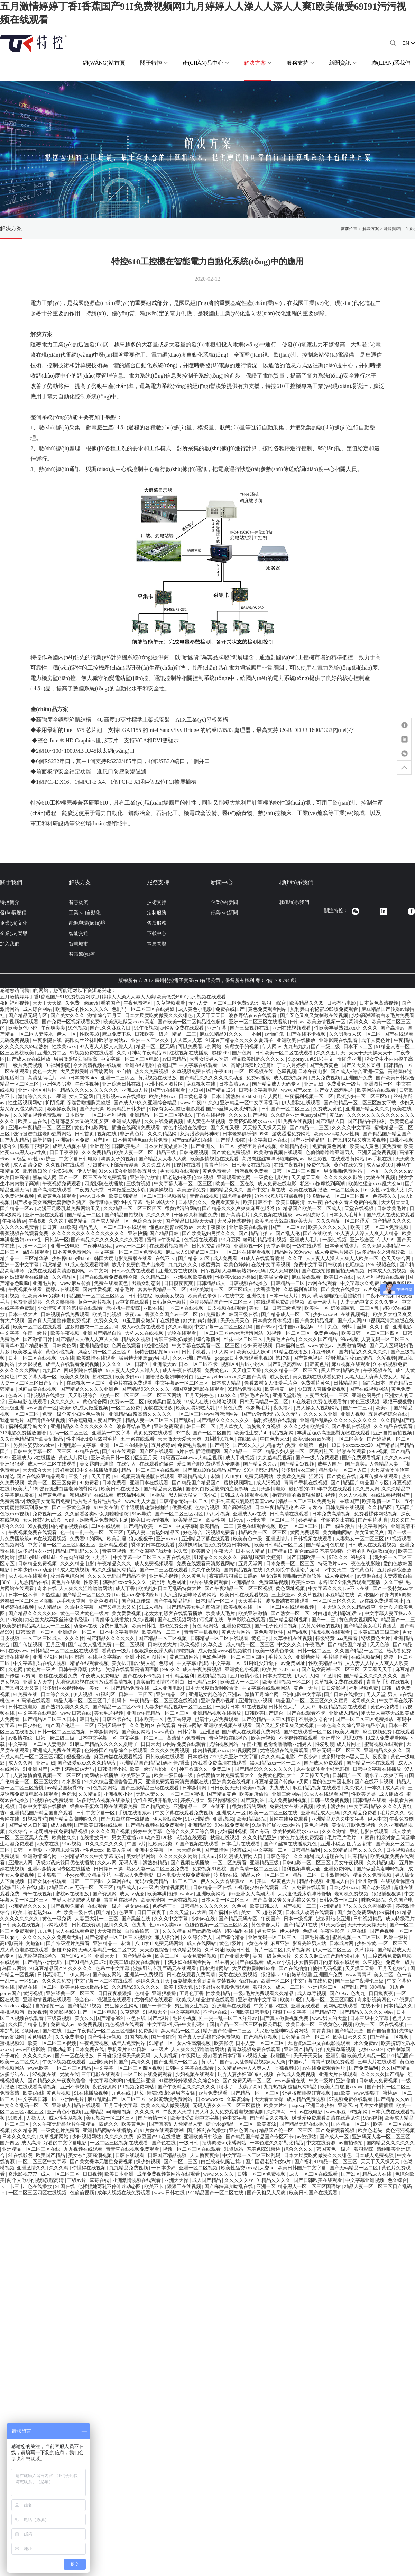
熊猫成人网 (45, 1177)
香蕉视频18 (287, 2068)
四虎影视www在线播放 (121, 1096)
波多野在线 (226, 1875)
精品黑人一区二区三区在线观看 (113, 1227)
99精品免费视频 (245, 1389)
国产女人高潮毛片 (335, 1090)
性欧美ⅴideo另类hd (236, 1277)
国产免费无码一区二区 (248, 2080)
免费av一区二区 (127, 1401)
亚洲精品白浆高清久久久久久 (141, 1414)
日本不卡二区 (358, 1046)
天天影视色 (31, 1364)
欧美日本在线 (339, 1277)
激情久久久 (117, 1925)
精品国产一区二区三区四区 (96, 1295)
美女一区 (99, 1688)
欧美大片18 (25, 1488)
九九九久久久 (183, 1264)
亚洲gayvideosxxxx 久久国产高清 (232, 1376)
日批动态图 (60, 2049)
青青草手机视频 (201, 1632)
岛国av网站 (14, 1968)
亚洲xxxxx (167, 1538)
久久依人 (354, 1787)
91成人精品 (152, 1607)
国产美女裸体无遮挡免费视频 (102, 2161)
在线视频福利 (356, 1314)
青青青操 (322, 2030)
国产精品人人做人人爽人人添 (87, 1339)
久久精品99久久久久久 (137, 1987)
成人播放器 (392, 1794)
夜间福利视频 (15, 1003)
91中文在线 (106, 1507)
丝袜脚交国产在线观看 (240, 1962)
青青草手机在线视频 (306, 1482)
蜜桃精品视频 (212, 1675)
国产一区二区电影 (98, 2012)
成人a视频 (61, 1825)
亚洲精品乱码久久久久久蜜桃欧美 (356, 1906)
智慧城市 (78, 943)
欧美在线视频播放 (309, 1189)
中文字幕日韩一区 (38, 2099)
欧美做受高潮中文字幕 (195, 2118)
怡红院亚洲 (349, 1059)
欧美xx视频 (255, 1787)
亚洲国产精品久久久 (367, 1109)
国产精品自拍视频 (124, 1214)
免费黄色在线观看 (57, 1196)
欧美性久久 (64, 1837)
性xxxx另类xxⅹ (166, 1925)
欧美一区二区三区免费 (52, 1482)
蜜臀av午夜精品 (164, 1239)
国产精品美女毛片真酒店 (194, 1607)
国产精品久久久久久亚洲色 (90, 1389)
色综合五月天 (148, 1221)
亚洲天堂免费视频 (377, 1152)
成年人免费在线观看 (304, 1887)
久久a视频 (143, 1619)
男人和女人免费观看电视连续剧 (229, 2111)
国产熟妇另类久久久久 (66, 1706)
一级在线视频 (183, 1900)
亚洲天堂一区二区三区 (271, 1520)
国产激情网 (217, 1850)
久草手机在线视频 (293, 1638)
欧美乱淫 (116, 1538)
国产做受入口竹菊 (28, 1825)
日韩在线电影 (23, 1706)
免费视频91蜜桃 (210, 1868)
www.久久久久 (219, 2174)
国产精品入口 (330, 1121)
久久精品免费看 (360, 1812)
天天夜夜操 (110, 1931)
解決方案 (11, 228)
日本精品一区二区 (216, 1601)
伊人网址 (273, 1096)
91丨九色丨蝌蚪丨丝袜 (343, 1327)
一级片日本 (227, 1706)
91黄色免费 (231, 1408)
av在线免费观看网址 (382, 1601)
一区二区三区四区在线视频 (38, 2192)
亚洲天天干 (107, 1956)
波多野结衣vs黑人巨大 (345, 1756)
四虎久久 (109, 2124)
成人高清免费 (28, 1165)
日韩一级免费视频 (330, 1800)
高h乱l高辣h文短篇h (252, 1065)
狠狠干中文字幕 (290, 2012)
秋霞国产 (280, 2055)
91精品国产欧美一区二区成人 (310, 1208)
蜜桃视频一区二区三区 (357, 1937)
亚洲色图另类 (57, 1084)
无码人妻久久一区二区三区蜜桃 (170, 1794)
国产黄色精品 (52, 1495)
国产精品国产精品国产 (388, 1133)
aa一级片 (159, 2049)
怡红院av (248, 1981)
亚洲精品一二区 (191, 1806)
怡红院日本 (374, 1383)
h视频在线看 (188, 1165)
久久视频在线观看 (66, 1165)
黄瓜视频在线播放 (158, 1077)
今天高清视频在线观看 (98, 1065)
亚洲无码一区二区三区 (337, 1750)
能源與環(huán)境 (399, 228)
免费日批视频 (115, 1626)
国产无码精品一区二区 (354, 2167)
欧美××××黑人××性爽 (337, 1133)
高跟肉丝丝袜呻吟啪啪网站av (97, 1040)
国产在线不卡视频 (307, 1034)
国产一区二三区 (181, 2161)
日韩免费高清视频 (212, 1246)
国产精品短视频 (297, 1464)
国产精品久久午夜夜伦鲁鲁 (57, 2080)
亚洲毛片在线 (255, 1395)
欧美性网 (216, 1520)
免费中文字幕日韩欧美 (318, 1264)
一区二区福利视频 (107, 1115)
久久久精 (59, 2167)
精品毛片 (125, 1289)
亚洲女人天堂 (38, 1682)
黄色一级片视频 (95, 1302)
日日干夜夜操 (64, 1152)
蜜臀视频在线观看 (384, 1744)
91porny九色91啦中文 (311, 1059)
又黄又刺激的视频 (321, 1626)
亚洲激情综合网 (40, 1856)
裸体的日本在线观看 (153, 1545)
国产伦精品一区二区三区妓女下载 (361, 1102)
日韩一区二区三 (315, 1650)
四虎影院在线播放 (104, 1183)
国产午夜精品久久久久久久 (187, 2086)
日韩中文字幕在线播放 (378, 1769)
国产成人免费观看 (324, 1763)
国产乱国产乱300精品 (364, 1987)
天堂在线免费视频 (239, 1974)
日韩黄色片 (317, 1364)
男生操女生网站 (122, 2005)
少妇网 (196, 1090)
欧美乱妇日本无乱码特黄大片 (170, 1588)
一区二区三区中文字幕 (43, 2161)
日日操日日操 (109, 1868)
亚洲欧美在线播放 (297, 1040)
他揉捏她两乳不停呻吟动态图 (110, 2186)
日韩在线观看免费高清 (191, 1974)
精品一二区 (305, 1875)
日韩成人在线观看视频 (245, 1495)
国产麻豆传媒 (136, 1601)
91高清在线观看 (34, 1700)
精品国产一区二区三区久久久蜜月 (313, 1700)
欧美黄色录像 (203, 1295)
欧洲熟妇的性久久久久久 (82, 1009)
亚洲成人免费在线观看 (57, 1750)
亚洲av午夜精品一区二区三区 (40, 1127)
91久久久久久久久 (105, 1844)
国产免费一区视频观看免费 (71, 1021)
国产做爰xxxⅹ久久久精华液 (87, 1763)
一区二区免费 (126, 1408)
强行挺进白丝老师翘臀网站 (43, 1133)
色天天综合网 (396, 1258)
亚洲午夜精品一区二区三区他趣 (101, 2030)
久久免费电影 (70, 2037)
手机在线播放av (135, 1812)
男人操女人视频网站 (318, 1408)
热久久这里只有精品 (114, 1569)
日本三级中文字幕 (370, 2018)
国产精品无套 (349, 2030)
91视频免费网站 (137, 2086)
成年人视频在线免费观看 (124, 2192)
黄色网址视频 (291, 1588)
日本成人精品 (227, 1383)
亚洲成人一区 (231, 1812)
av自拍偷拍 (351, 2143)
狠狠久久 (263, 1987)
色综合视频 (208, 1507)
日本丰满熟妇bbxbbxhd (236, 1096)
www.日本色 (93, 1196)
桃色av (7, 1700)
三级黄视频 (139, 1183)
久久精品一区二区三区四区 (133, 1208)
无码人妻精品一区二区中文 (108, 1949)
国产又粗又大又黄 (20, 1688)
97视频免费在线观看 (92, 1052)
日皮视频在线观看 (227, 1308)
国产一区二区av (288, 1227)
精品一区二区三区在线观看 (151, 1470)
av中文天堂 (335, 1569)
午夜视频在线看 (26, 1289)
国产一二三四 (358, 1408)
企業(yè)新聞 (224, 902)
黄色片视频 (317, 1825)
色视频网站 (13, 1545)
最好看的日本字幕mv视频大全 (235, 2055)
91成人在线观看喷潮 (263, 1258)
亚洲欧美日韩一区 (111, 1457)
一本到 (254, 1034)
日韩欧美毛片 (126, 1146)
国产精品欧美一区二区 (149, 1526)
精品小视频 (311, 1881)
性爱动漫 (324, 1744)
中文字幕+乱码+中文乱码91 (177, 2024)
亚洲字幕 (217, 1028)
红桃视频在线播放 (189, 1052)
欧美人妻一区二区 (134, 1152)
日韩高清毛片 (52, 1974)
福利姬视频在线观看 (275, 1420)
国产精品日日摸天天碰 (190, 1221)
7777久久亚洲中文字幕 (234, 1756)
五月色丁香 (191, 1993)
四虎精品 (52, 1264)
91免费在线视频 (295, 1121)
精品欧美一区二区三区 (263, 1532)
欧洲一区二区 (276, 1981)
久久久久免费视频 (170, 1750)
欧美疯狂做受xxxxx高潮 (129, 1021)
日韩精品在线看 (370, 1800)
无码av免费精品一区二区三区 (167, 1881)
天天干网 (101, 1476)
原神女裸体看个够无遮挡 (323, 1769)
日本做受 (75, 1115)
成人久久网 (21, 1763)
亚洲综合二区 (323, 1987)
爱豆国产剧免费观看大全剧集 (209, 1464)
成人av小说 (279, 1962)
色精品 (142, 1993)
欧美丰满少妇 (331, 1806)
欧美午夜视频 (65, 1333)
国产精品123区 (194, 1258)
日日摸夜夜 (381, 1993)
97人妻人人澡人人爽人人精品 (367, 1233)
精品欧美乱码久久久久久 (259, 1059)
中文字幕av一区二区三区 (182, 1383)
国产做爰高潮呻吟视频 (381, 1868)
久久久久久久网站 (20, 1370)
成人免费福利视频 (288, 1800)
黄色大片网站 (236, 1632)
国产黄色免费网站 (357, 1912)
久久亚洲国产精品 (193, 1358)
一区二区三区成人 (43, 1638)
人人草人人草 (188, 1040)
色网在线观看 (127, 1345)
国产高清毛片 (236, 1214)
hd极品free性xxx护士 (34, 1158)
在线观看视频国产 (169, 1246)
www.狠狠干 (367, 2093)
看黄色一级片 (117, 1650)
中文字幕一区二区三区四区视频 (128, 2068)
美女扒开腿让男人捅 (134, 1663)
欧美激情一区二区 (382, 1501)
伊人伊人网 (307, 1675)
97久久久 (338, 1557)
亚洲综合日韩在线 (122, 1084)
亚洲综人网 (21, 1862)
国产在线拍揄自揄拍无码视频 (334, 1270)
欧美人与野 (348, 1731)
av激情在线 (21, 1738)
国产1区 (101, 1140)
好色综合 (193, 1532)
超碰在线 (102, 1376)
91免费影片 (214, 1314)
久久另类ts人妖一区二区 (355, 1034)
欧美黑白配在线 (165, 1401)
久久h (123, 1052)
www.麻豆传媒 (76, 1283)
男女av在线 (137, 1906)
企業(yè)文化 (13, 923)
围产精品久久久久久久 (111, 1638)
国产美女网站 (136, 1731)
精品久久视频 (136, 1339)
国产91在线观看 (119, 1451)
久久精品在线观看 (394, 1426)
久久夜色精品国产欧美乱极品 (32, 1439)
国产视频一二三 (299, 1906)
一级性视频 (335, 1239)
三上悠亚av (283, 1594)
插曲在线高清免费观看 (137, 1127)
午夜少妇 (308, 1756)
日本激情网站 (104, 1731)
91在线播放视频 (91, 2093)
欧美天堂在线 (33, 1121)
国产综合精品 (230, 1937)
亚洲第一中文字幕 (112, 1432)
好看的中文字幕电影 (65, 2143)
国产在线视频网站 (369, 1389)
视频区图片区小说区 (243, 1364)
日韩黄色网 (64, 1345)
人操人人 (36, 2118)
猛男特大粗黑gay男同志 (144, 1358)
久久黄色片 (194, 1576)
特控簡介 (9, 902)
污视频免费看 (221, 1532)
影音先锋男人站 (310, 1943)
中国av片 (136, 1844)
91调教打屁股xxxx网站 (277, 1825)
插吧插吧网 (208, 1451)
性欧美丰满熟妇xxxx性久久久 (346, 1028)
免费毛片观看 (192, 1445)
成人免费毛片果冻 (335, 1252)
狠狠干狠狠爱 (35, 1146)
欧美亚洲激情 (253, 1613)
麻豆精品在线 (340, 1594)
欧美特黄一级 (280, 1389)
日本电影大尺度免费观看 (184, 1875)
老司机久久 (364, 1700)
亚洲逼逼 (210, 1731)
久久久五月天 (331, 1052)
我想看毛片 (12, 1420)
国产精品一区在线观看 (371, 1763)
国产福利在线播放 (207, 2130)
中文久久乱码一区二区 (25, 2105)
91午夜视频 (146, 1028)
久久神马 (276, 2111)
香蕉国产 (167, 1065)
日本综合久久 (193, 1202)
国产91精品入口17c (86, 1962)
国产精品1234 (221, 1090)
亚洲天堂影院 (288, 1395)
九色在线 (121, 2093)
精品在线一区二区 (38, 1987)
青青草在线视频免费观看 (133, 2149)
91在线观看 (163, 1725)
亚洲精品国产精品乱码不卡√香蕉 (155, 1763)
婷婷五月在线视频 (258, 1146)
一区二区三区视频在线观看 (119, 2143)
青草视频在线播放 (229, 1738)
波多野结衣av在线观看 (253, 1015)
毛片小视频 (185, 2018)
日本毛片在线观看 (241, 1844)
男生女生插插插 (377, 2105)
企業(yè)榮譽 (13, 933)
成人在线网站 (202, 1943)
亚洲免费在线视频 (178, 1270)
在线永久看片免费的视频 (351, 1202)
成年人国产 (330, 1464)
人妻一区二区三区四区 (330, 1999)
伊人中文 (377, 1819)
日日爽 (50, 1227)
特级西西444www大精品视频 (192, 1457)
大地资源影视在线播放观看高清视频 (94, 1682)
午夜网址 (191, 2055)
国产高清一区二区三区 (254, 1868)
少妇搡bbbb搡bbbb (72, 1258)
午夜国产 (271, 1918)
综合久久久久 (299, 2149)
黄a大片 (209, 2062)
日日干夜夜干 (152, 1912)
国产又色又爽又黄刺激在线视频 (314, 1015)
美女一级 (259, 1308)
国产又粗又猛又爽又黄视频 (357, 1140)
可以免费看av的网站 (200, 1046)
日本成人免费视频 (388, 1270)
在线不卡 (165, 1258)
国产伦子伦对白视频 (276, 1626)
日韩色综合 (279, 1856)
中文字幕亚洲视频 (365, 2180)
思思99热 (353, 1738)
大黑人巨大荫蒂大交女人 (371, 1376)
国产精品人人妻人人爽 (163, 1158)
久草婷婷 (365, 1949)
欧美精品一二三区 (162, 1632)
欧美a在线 (33, 2093)
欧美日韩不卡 (258, 1202)
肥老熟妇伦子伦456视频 (49, 1171)
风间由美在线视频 (38, 1389)
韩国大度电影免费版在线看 (124, 1258)
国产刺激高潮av (285, 1364)
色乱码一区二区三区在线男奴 (144, 1009)
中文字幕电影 (185, 2012)
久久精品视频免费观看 (38, 1115)
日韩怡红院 (141, 1295)
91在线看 (301, 1401)
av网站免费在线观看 (182, 1028)
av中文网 (99, 1270)
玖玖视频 (190, 1644)
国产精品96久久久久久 (146, 1389)
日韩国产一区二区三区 (286, 1109)
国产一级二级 (326, 1046)
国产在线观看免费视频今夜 (109, 1277)
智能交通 (78, 933)
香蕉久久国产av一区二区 (172, 1314)
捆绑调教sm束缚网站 (225, 2143)
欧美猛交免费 (274, 1277)
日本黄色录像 (194, 1096)
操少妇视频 (149, 2161)
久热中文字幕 (80, 1607)
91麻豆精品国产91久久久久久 (61, 1968)
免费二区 (222, 1769)
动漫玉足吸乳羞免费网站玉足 (69, 1208)
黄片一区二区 (269, 1949)
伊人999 (385, 1239)
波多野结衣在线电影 (24, 1887)
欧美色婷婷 (236, 1264)
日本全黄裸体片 (342, 1246)
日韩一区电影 (28, 1850)
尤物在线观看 (182, 1333)
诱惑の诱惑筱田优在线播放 (65, 1862)
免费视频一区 (48, 1513)
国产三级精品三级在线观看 (150, 1787)
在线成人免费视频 (296, 2074)
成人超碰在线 (330, 1856)
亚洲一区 (266, 2186)
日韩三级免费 (287, 1308)
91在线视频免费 (390, 1364)
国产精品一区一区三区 (255, 2093)
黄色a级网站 (206, 1626)
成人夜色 (280, 1376)
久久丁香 (380, 1327)
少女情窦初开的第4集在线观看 (70, 1308)
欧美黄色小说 (23, 1028)
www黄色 (164, 1731)
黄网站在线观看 (341, 2005)
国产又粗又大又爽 (267, 2192)
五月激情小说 (245, 1675)
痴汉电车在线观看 (232, 2005)
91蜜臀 (367, 1837)
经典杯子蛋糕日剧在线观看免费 (104, 1806)
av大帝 (199, 1912)
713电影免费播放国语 (23, 1432)
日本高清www (234, 1084)
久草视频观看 (171, 1003)
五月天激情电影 (269, 1488)
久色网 (16, 1669)
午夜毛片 (315, 1644)
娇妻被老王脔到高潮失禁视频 (205, 1981)
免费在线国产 (230, 1009)
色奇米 (16, 1395)
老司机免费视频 (352, 1893)
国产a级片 (159, 2018)
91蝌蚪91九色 (220, 1439)
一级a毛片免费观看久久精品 (264, 1993)
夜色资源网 (105, 2086)
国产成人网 (349, 1320)
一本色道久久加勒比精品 (277, 2143)
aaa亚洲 (58, 1096)
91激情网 (332, 1675)
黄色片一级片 (41, 1669)
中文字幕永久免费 (360, 1283)
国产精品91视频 (85, 2005)
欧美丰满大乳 (179, 1987)
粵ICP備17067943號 (276, 980)
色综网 (167, 1663)
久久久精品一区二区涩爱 (343, 1221)
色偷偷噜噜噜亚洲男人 (331, 1152)
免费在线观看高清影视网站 (57, 1270)
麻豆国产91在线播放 (159, 2136)
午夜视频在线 (378, 1370)
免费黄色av (217, 1370)
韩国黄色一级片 (334, 2149)
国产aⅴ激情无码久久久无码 (272, 1414)
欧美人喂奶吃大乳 (196, 1408)
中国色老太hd (275, 1439)
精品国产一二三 (398, 1619)
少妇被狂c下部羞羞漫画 (113, 1165)
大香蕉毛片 (269, 1289)
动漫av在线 (85, 1626)
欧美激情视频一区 (327, 1021)
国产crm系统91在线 (192, 1140)
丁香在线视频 (211, 1115)
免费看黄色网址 (330, 1146)
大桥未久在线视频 (145, 1333)
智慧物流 (78, 902)
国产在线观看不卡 (307, 1713)
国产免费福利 (364, 2068)
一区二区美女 (346, 1189)
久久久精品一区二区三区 (291, 1370)
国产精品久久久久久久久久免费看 (108, 1239)
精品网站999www (293, 1252)
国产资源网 (105, 1893)
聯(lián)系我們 (391, 63)
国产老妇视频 (376, 1887)
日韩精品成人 (211, 1283)
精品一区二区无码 (156, 1046)
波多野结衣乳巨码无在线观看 (165, 1968)
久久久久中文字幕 (352, 1127)
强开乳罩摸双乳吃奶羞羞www (243, 1501)
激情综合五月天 (105, 1015)
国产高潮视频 (237, 1507)
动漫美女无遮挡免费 (48, 1501)
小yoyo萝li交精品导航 (88, 1875)
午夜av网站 (190, 1725)
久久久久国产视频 (249, 1115)
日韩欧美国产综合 (265, 1713)
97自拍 (124, 1071)
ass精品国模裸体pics (69, 1787)
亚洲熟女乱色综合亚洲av (215, 1694)
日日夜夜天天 (225, 1787)
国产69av (266, 1327)
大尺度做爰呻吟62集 (254, 1968)
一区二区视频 (130, 1644)
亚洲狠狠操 (164, 1993)
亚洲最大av (164, 1364)
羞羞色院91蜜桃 (264, 2149)
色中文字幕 (235, 2118)
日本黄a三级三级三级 (376, 1632)
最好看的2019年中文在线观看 (321, 1488)
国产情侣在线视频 (46, 1420)
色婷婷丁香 (165, 1906)
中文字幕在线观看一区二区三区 (206, 1345)
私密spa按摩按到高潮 (323, 1183)
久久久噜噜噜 (61, 1302)
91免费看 (90, 1482)
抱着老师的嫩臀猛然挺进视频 (304, 1495)
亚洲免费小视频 (218, 1700)
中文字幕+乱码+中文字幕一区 (209, 1663)
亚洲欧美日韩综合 (204, 2136)
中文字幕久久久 (325, 1588)
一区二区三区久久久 (335, 1601)
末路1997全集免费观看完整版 (350, 1582)
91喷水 (16, 2118)
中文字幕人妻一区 (38, 1376)
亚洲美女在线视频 (232, 1781)
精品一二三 (184, 1034)
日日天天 (150, 1744)
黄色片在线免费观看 (131, 1383)
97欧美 (15, 1619)
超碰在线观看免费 (59, 1675)
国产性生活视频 (105, 2037)
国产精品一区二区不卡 (117, 1706)
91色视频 (77, 1028)
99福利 (387, 1912)
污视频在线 (212, 1619)
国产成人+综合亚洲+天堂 (358, 1071)
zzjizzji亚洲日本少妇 (314, 2105)
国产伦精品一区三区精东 (269, 1719)
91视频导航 (35, 1819)
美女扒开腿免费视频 (354, 1825)
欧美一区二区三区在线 (274, 1812)
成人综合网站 (38, 1009)
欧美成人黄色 (365, 1146)
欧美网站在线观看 (377, 1090)
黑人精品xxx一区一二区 (276, 1763)
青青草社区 (217, 1165)
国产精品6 (317, 1545)
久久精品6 (89, 1794)
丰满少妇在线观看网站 (188, 1962)
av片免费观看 (378, 1289)
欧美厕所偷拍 (254, 1794)
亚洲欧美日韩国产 (109, 2062)
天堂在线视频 (359, 1208)
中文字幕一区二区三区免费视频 (129, 1252)
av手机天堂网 (72, 1601)
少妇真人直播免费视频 (322, 1389)
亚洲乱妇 (314, 1084)
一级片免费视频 (26, 1065)
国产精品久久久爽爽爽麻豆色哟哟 (239, 1208)
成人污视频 (269, 1482)
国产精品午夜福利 (368, 1121)
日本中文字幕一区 (98, 1738)
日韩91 (142, 1364)
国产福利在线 (224, 1912)
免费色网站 (326, 1333)
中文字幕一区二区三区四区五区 (62, 1545)
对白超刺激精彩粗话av (337, 1613)
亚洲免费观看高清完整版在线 (178, 1781)
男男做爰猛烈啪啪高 (76, 1059)
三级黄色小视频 (335, 2024)
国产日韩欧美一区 (307, 1557)
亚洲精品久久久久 (384, 1750)
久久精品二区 (156, 1277)
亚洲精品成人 (193, 1476)
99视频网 (358, 2111)
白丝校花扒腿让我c (222, 2161)
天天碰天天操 (247, 1370)
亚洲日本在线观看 (150, 1482)
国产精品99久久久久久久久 (264, 1769)
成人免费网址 (340, 1576)
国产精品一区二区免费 (87, 1594)
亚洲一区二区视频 (199, 2167)
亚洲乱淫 (335, 2055)
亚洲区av (347, 2105)
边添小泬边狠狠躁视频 (279, 1196)
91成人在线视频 (73, 1569)
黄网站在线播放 (102, 1775)
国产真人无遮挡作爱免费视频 (60, 1320)
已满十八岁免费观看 (217, 1719)
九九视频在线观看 (84, 2149)
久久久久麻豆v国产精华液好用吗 (330, 1956)
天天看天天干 (378, 1669)
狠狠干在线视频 (184, 2186)
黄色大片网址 (73, 1457)
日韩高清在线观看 (290, 1513)
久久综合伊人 (198, 1937)
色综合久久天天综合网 (190, 1831)
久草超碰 (373, 1962)
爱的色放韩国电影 (332, 1781)
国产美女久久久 (68, 1015)
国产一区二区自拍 (213, 1432)
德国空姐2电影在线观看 (199, 1389)
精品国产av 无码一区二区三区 (81, 1887)
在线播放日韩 (95, 1837)
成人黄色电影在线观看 (25, 1949)
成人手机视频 (240, 1457)
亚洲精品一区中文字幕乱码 (249, 1102)
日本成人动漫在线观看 (310, 1912)
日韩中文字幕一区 (96, 1812)
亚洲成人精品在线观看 (77, 2105)
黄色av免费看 (385, 1706)
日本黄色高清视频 (379, 1003)
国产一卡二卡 (157, 2005)
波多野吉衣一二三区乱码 (92, 1327)
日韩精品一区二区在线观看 (220, 1638)
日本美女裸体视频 (273, 1320)
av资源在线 (369, 1576)
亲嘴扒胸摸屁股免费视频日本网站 (215, 1545)
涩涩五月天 (146, 1457)
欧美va (383, 1408)
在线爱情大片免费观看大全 (226, 1775)
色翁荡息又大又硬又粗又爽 (80, 1121)
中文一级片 (321, 2080)
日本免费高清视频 (332, 1513)
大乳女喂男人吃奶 (210, 1059)
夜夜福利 (283, 1408)
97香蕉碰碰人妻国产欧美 (95, 1420)
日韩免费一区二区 (339, 1900)
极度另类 (211, 1264)
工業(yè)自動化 (85, 912)
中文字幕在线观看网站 (267, 1688)
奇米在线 (47, 1588)
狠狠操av (270, 1974)
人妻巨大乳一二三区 (327, 1395)
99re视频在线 (382, 1264)
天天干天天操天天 (367, 1925)
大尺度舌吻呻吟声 (390, 1470)
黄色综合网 (95, 1401)
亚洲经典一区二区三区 (71, 1993)
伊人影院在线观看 (302, 1102)
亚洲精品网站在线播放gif (110, 2130)
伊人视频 (83, 1694)
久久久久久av (399, 1171)
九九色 (45, 1931)
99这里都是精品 (261, 1470)
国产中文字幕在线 (267, 1189)
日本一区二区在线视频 (33, 1358)
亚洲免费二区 (52, 1052)
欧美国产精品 (51, 2155)
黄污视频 (33, 1993)
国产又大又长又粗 (362, 1065)
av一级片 (148, 1887)
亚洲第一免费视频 (144, 1974)
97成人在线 (197, 1401)
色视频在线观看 (201, 1239)
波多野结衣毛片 (134, 1426)
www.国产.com (297, 1090)
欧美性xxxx (303, 1582)
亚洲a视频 (223, 1819)
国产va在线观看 (168, 1090)
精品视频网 (282, 1432)
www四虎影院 (311, 1214)
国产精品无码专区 (28, 1015)
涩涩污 (317, 1476)
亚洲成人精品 (127, 1121)
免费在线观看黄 (330, 1401)
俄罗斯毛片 (258, 1408)
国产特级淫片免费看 (68, 1943)
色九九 (140, 1925)
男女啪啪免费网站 (344, 1171)
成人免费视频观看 (155, 1563)
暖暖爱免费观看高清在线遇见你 (326, 2118)
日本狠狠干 (50, 1875)
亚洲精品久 (244, 1582)
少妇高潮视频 (258, 1345)
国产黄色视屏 (308, 1358)
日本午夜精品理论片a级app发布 (289, 1507)
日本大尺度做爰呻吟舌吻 (212, 1688)
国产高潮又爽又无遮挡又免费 (285, 1900)
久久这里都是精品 (69, 1221)
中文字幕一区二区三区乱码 (224, 1327)
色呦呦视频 (225, 1401)
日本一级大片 (284, 1295)
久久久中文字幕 (171, 1918)
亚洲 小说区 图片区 (146, 1657)
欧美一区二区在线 (235, 1183)
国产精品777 (324, 2012)
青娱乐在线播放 (112, 1619)
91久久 (210, 1102)
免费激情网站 (352, 1345)
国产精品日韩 (164, 1233)
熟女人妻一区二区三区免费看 (158, 1868)
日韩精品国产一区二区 (306, 2037)
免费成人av (63, 2024)
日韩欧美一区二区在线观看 (284, 1052)
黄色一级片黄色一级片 (85, 1613)
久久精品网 (26, 2130)
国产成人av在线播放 (29, 1059)
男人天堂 (376, 1694)
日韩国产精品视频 (168, 2155)
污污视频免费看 (252, 1171)
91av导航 (142, 1513)
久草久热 (213, 1644)
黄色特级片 (40, 2037)
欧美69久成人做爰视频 (84, 1408)
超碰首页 (272, 1912)
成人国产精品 (207, 2180)
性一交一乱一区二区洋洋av (228, 2018)
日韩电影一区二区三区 (307, 1862)
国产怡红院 (163, 2037)
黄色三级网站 (184, 1657)
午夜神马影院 (98, 1246)
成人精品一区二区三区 (251, 1644)
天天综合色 (189, 1850)
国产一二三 (324, 1619)
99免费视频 (90, 2024)
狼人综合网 (168, 1937)
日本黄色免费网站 (73, 1252)
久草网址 (214, 1949)
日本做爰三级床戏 (127, 1189)
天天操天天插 (315, 1775)
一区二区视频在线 (254, 1071)
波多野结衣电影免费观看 (223, 1987)
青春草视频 (115, 1551)
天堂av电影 (278, 1246)
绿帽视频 (186, 1650)
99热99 (358, 1557)
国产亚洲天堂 (235, 1956)
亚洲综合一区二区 (78, 1632)
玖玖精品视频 (187, 1949)
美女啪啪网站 (338, 1532)
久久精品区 (64, 1277)
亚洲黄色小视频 (242, 1669)
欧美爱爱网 (119, 1850)
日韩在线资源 (87, 1925)
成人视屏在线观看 (28, 1576)
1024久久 (227, 1395)
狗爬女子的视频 (242, 1046)
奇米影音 (72, 1781)
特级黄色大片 (376, 1638)
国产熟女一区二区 (291, 1613)
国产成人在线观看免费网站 (252, 1731)
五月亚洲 (56, 1644)
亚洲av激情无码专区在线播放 (60, 1868)
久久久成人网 (156, 1165)
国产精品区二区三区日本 (50, 1719)
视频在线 (107, 1133)
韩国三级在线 (244, 1314)
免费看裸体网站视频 (376, 1513)
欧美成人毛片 (221, 1613)
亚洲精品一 (106, 1943)
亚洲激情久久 (32, 2167)
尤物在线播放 (159, 1408)
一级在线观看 (307, 1246)
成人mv (209, 1856)
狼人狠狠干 (141, 1538)
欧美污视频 (264, 1738)
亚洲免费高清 (169, 1426)
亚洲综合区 (363, 1239)
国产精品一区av (17, 1208)
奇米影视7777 (23, 2174)
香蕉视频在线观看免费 (25, 1233)
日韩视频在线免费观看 (66, 1314)
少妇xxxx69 (326, 1314)
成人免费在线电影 (278, 1183)
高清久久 (359, 1021)
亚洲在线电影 (140, 1065)
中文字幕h (186, 1526)
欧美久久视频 (75, 1376)
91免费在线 (26, 1694)
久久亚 (296, 1258)
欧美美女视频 (170, 1295)
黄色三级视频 (365, 1401)
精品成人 (127, 1887)
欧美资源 (267, 2124)
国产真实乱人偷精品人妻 (372, 1464)
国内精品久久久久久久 (363, 1351)
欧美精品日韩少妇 (127, 1109)
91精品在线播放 (291, 1351)
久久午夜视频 (206, 1569)
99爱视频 (37, 1526)
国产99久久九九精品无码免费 (265, 1445)
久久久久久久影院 (344, 1177)
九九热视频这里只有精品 (291, 2086)
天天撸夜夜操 (205, 2155)
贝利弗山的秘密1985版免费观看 (324, 1009)
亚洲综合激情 (145, 1177)
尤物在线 (69, 2074)
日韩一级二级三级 (56, 1738)
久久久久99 (159, 1214)
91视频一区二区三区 (289, 1333)
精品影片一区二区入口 (343, 1470)
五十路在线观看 (138, 1439)
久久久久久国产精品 (383, 2074)
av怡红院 (275, 1034)
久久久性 (74, 1638)
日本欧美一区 (150, 1719)
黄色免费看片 (217, 1171)
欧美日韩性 (144, 1626)
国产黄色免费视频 (232, 1152)
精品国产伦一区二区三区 (286, 2130)
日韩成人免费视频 (379, 2080)
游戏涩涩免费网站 (292, 1133)
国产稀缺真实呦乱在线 (229, 2186)
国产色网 (242, 1052)
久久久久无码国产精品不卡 (117, 1576)
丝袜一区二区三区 (244, 1339)
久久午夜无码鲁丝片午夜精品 (65, 2124)
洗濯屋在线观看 (114, 1999)
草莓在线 (100, 2180)
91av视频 (72, 1844)
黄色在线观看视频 (257, 1526)
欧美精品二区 (188, 1520)
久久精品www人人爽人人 (245, 2068)
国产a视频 (297, 1632)
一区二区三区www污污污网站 (232, 1333)
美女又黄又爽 (370, 1532)
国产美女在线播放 (341, 1289)
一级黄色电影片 (271, 1177)
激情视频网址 (175, 1887)
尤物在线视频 (381, 1177)
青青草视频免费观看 (333, 2062)
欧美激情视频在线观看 (279, 1152)
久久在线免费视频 (164, 1121)
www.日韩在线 (76, 1713)
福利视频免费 (364, 1688)
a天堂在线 (48, 1844)
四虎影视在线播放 (38, 1956)
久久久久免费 (57, 1981)
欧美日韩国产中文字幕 (303, 2167)
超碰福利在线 (239, 1931)
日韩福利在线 (291, 1345)
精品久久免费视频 (373, 1875)
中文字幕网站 (373, 1526)
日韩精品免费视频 (38, 1563)
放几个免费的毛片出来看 (139, 1264)
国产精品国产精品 (348, 1644)
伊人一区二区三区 (333, 1949)
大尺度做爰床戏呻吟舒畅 (305, 1893)
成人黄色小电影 (195, 1009)
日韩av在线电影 (306, 2111)
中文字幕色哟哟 (106, 2080)
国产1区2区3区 (76, 1956)
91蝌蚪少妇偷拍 (261, 1663)
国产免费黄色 (324, 1065)
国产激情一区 (153, 2118)
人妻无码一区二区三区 (386, 1339)
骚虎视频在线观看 (331, 1632)
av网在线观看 (323, 1283)
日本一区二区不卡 (199, 1364)
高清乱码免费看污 (187, 1738)
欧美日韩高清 (15, 1177)
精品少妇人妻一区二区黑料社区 (300, 1451)
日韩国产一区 (347, 1775)
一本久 (375, 1787)
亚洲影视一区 (249, 1246)
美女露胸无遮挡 (97, 1464)
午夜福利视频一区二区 (309, 1096)
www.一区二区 (131, 1246)
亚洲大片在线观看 (339, 2074)
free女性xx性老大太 (384, 1189)
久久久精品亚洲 (260, 1837)
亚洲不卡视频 (75, 2086)
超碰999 (221, 1052)
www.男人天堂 (141, 1501)
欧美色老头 (371, 2130)
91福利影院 (58, 1065)
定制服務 (156, 912)
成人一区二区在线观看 (52, 1464)
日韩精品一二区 (288, 1283)
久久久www (396, 1457)
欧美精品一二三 (217, 1526)
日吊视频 (210, 1270)
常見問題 (156, 943)
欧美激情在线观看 (96, 1358)
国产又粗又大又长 (117, 1607)
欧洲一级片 (396, 1937)
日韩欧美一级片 (152, 1034)
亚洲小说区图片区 (164, 1084)
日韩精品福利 (180, 1675)
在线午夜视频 (289, 1165)
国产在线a (53, 2030)
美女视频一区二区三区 (111, 2118)
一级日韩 (189, 2143)
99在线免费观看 (232, 1825)
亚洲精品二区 (171, 1694)
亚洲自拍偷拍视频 (393, 1432)
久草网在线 (119, 1881)
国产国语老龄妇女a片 (268, 2161)
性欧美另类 (364, 1794)
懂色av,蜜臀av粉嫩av (171, 1227)
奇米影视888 (62, 2012)
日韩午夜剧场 (73, 1669)
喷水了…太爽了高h (386, 1775)
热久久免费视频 (152, 1071)
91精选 (7, 1476)
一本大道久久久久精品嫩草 (347, 1607)
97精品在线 (87, 1451)
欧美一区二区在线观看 (38, 1327)
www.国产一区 (41, 1408)
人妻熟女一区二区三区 (360, 1538)
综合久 (10, 1146)
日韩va (236, 1520)
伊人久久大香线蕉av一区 (228, 1881)
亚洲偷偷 (346, 2080)
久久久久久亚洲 (321, 1414)
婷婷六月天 (193, 1800)
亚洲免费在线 (237, 1626)
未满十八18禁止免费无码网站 (242, 1476)
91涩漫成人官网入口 (241, 1856)
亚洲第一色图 (314, 1445)
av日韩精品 (174, 1059)
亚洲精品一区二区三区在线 (32, 2149)
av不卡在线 (358, 1588)
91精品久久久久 (274, 2180)
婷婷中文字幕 (148, 1831)
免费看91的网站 (87, 1538)
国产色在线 (164, 2143)
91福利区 (106, 1694)
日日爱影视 (334, 1688)
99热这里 (50, 1594)
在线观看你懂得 (157, 1464)
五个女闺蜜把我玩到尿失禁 (159, 1551)
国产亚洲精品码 (308, 1140)
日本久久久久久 (19, 2136)
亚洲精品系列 (295, 1146)
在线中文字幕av (105, 1657)
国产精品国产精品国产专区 (360, 1482)
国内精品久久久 (227, 1189)
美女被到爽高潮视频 (90, 2155)
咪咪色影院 (374, 1900)
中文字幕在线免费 (313, 1981)
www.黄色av (321, 1345)
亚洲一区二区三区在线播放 (258, 1021)
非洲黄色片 (133, 1133)
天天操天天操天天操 (265, 1127)
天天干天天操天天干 (371, 1052)
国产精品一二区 (84, 1214)
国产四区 (9, 2143)
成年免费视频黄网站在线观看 (169, 2174)
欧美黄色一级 (248, 1538)
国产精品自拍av (256, 1233)
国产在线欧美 (318, 1233)
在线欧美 (247, 1439)
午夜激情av (14, 1221)
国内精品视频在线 (69, 1526)
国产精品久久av (260, 1464)
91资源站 (234, 2149)
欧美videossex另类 (312, 1439)
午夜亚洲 (251, 1744)
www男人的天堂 (330, 2018)
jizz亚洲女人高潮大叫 (252, 1893)
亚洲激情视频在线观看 (48, 1999)
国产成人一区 (335, 2136)
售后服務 (156, 923)
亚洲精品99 (200, 1825)
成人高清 (395, 1787)
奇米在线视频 (38, 1893)
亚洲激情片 (278, 1538)
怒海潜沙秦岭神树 (200, 1133)
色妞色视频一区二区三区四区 (234, 1657)
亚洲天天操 (177, 2180)
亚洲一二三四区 (118, 1077)
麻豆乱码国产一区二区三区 (117, 2099)
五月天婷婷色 (200, 1395)
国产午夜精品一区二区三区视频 (239, 1588)
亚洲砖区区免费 (73, 1140)
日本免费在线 (90, 2049)
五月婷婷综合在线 (388, 1414)
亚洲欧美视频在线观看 (228, 1725)
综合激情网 (209, 1339)
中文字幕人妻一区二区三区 (183, 1183)
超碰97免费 (64, 1949)
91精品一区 (162, 2043)
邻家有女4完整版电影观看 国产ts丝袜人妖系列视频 (204, 1109)
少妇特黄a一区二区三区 (383, 1943)
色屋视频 (286, 1071)
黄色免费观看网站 (268, 1009)
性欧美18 (90, 1034)
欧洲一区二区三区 (299, 1526)
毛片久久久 (281, 1657)
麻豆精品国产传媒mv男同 (282, 1781)
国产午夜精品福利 (174, 1601)
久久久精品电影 (77, 1563)
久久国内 (303, 1856)
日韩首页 (85, 1133)
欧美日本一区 (301, 2024)
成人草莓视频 (312, 1993)
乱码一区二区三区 (69, 1432)
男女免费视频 (326, 1077)
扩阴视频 (55, 1102)
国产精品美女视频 (163, 1488)
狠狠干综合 (274, 1003)
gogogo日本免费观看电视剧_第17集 (253, 1358)
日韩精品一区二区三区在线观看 (65, 1650)
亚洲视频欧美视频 (193, 1277)
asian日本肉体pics (79, 1077)
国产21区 (350, 2174)
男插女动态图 (146, 1283)
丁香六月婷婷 (292, 1065)
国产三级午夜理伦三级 (360, 1981)
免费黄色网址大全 (278, 1775)
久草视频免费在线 (192, 1071)
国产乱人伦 (288, 1233)
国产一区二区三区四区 (179, 1513)
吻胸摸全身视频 (264, 1426)
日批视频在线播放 (46, 1395)
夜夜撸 (380, 1756)
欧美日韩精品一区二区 (279, 1545)
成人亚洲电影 (168, 1688)
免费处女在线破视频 (291, 1806)
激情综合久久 (33, 1096)
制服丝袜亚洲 (141, 2080)
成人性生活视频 (66, 2118)
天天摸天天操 (360, 1968)
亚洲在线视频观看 (292, 1028)
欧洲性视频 (157, 1345)
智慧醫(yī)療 (82, 954)
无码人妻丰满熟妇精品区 (153, 1532)
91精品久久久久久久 (216, 1557)
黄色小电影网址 (92, 1127)
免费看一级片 (400, 1962)
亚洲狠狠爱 (13, 1464)
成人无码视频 (284, 1270)
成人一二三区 (291, 1987)
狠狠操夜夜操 (62, 1109)
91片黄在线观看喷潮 (162, 2130)
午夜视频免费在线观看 (33, 1532)
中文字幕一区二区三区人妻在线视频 (152, 1557)
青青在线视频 (205, 1196)
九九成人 (280, 1787)
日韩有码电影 (342, 1003)
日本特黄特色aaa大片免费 (141, 1140)
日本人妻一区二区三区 (226, 1900)
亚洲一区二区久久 (151, 1040)
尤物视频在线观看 (154, 1999)
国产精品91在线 (301, 1925)
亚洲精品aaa (97, 2111)
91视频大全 (155, 2012)
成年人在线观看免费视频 (73, 1364)
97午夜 (183, 1432)
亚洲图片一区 (379, 1084)
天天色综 (380, 1644)
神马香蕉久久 (194, 1769)
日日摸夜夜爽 (179, 1283)
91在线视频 (254, 1706)
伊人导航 (86, 1171)
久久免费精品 (97, 1152)
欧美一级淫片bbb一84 (153, 1769)
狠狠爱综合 (79, 1756)
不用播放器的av (315, 1719)
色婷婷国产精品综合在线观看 (116, 1750)
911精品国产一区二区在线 (216, 2192)
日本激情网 (195, 1787)
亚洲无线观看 (306, 2005)
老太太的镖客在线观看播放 (174, 1613)
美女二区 (250, 1912)
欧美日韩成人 (265, 1906)
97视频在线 (45, 2074)
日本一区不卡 (23, 1594)
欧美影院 (223, 2043)
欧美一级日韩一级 (174, 1775)
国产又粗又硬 (225, 1127)
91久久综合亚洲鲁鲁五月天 (128, 1171)
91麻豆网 (231, 1239)
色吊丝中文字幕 (113, 1968)
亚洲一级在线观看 (45, 1214)
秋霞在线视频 (225, 1837)
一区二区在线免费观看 (148, 2074)
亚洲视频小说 (118, 1794)
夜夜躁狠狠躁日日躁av (234, 1576)
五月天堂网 (251, 1563)
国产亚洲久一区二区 (213, 1146)
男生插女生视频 (192, 2005)
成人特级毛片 (400, 1918)
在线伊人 (127, 1464)
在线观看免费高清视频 (281, 1302)
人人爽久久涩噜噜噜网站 (86, 1588)
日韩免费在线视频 (345, 1507)
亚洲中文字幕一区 (155, 1850)
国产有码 (260, 1831)
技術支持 (156, 902)
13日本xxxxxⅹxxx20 (352, 1445)
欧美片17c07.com (280, 1669)
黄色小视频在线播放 (185, 1127)
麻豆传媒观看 (307, 1277)
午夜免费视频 (95, 2043)
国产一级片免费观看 (317, 1457)
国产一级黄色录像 (72, 1507)
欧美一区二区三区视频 (52, 2043)
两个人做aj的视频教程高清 (36, 2180)
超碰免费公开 (174, 1626)
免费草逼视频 (274, 1582)
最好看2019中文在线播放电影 (87, 1470)
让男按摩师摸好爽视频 (307, 2093)
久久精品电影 (382, 1862)
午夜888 (223, 1071)
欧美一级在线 (79, 1912)
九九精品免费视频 (129, 2167)
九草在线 (357, 1931)
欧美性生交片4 (250, 1432)
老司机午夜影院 (123, 1308)
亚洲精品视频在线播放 (217, 1713)
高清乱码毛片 (43, 1077)
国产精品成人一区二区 (286, 1314)
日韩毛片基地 (315, 1937)
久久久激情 (335, 1831)
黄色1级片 (230, 1943)
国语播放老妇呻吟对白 (170, 1376)
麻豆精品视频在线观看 (343, 1706)
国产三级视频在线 (250, 1028)
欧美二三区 (168, 1956)
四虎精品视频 (237, 1196)
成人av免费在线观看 (143, 1327)
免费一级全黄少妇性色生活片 (74, 1414)
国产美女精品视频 (315, 1320)
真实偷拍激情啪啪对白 (161, 1682)
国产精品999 (110, 2018)
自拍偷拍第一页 (142, 1931)
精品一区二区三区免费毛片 (308, 1501)
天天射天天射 (396, 1202)
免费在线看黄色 (111, 1283)
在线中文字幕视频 (271, 1264)
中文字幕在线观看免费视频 (184, 1812)
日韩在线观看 (130, 2155)
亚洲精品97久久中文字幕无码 (92, 1856)
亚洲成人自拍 (340, 1881)
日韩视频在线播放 (249, 1283)
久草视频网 (298, 1949)
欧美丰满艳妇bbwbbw (170, 1893)
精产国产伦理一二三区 (70, 1725)
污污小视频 (218, 1513)
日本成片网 (342, 1943)
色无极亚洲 (12, 1408)
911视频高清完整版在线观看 (145, 1476)
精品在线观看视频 (90, 1663)
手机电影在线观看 (370, 1831)
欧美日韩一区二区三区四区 (371, 1333)
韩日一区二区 (201, 1426)
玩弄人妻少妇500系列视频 (246, 2074)
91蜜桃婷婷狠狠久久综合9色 (190, 2080)
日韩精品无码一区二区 (184, 1501)
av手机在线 (380, 1158)
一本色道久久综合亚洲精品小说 (351, 1725)
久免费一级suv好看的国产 (93, 1003)
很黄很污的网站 (182, 1208)
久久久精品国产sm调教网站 (192, 1931)
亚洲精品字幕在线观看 (206, 1538)
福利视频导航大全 (28, 1426)
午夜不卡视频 (381, 1295)
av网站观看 (57, 1925)
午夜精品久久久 (114, 1563)
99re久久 (171, 1669)
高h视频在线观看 (21, 1021)
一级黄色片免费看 (61, 2130)
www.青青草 (359, 1974)
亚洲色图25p (243, 2130)
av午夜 (315, 1202)
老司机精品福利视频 (265, 1239)
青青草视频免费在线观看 (254, 2049)
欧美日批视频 (107, 1314)
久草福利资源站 (301, 1289)
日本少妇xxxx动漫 (33, 1569)
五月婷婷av (163, 1445)
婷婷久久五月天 (153, 1981)
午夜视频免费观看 (62, 1183)
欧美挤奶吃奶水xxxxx (252, 1121)
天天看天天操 (269, 2099)
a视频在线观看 (192, 1837)
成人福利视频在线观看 (381, 1277)
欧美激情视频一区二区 (287, 1682)
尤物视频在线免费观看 (285, 1750)
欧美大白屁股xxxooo (342, 2086)
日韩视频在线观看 (313, 1538)
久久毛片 (139, 1725)
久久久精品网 (163, 1133)
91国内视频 (136, 2037)
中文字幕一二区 (271, 1850)
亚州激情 (368, 1881)
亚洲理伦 (99, 1146)
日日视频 (92, 2174)
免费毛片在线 (281, 1339)
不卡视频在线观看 (299, 1738)
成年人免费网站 (129, 2043)
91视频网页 (245, 1750)
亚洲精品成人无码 (321, 1812)
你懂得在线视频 (89, 2167)
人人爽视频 (166, 2055)
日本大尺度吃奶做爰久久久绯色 (159, 1015)
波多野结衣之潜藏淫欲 (382, 1252)
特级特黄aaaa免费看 (337, 1638)
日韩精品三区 (203, 1682)
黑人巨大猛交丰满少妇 (193, 1495)
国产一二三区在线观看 (164, 1569)
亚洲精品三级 (265, 1862)
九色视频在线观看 (125, 2024)
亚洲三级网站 (287, 1794)
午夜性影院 (332, 1931)
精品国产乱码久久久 (77, 1551)
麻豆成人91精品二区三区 (193, 1252)
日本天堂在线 (277, 1675)
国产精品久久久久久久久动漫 (212, 1077)
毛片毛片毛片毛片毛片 (98, 1501)
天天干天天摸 (308, 2055)
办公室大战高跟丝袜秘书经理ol (59, 1619)
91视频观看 (400, 1538)
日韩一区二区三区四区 (297, 1171)
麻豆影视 (318, 1158)
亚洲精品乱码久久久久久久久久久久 (339, 1420)
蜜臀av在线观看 (63, 1289)
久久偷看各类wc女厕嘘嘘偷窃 (97, 1513)
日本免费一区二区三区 (291, 1563)
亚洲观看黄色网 (234, 1177)
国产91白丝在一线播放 (126, 1819)
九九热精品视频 (275, 1457)
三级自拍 (78, 1476)
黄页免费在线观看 (153, 1432)
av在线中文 (232, 1295)
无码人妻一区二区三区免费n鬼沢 (224, 1003)
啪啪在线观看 (352, 1451)
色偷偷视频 (82, 2192)
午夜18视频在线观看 (64, 2062)
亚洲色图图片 (104, 1601)
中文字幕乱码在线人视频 (40, 1663)
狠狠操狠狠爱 (223, 1800)
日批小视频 (401, 1140)
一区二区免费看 (230, 1862)
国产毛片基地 (373, 1520)
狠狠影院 (364, 2149)
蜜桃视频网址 (239, 1482)
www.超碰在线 (290, 2080)
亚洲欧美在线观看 (249, 1227)
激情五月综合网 (262, 1694)
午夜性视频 (87, 1084)
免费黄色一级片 (344, 1084)
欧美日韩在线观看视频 (245, 1594)
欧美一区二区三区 (120, 1395)
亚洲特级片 (308, 1657)
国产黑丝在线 (136, 1918)
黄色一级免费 (57, 1918)
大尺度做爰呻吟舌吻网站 (87, 1071)
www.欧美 (39, 2068)
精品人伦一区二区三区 (266, 1875)
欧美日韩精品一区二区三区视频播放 (148, 1196)
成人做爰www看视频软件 (225, 1650)
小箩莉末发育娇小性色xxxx (75, 1850)
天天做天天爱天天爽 (180, 1439)
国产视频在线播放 (190, 1862)
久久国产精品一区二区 (360, 1650)
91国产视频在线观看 (197, 1844)
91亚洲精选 (198, 1819)
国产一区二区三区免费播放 (365, 1719)
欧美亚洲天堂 (136, 1775)
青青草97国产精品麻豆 (25, 1345)
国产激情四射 (38, 1339)
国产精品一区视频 (390, 2037)
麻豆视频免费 (378, 1731)
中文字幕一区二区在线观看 (104, 1981)
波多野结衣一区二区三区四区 (338, 1196)
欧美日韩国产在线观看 (314, 2192)
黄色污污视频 (400, 2130)
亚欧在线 (153, 1308)
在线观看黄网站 (348, 1158)
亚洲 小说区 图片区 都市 (59, 1657)
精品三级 (166, 1152)
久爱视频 (386, 1358)
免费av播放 (258, 1077)
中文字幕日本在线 (268, 1140)
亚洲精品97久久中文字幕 (338, 1819)
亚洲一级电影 (65, 1246)
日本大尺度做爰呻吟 (166, 1146)
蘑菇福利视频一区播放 (141, 1495)
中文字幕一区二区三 (142, 1738)
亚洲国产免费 (358, 1077)
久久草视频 (310, 1594)
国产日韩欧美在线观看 (318, 2180)
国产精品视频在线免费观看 (155, 1825)
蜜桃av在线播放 (72, 1893)
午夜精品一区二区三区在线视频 (164, 1700)
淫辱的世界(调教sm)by (371, 1551)
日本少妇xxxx (344, 1887)
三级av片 (77, 2180)
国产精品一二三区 (310, 1127)
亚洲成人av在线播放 (34, 1457)
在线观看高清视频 (38, 2086)
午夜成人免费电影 (101, 1675)
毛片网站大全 (161, 1202)
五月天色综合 (393, 1968)
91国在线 (65, 2186)
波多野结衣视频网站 (64, 1688)
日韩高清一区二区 (36, 1632)
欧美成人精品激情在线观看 (206, 1999)
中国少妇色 (31, 1725)
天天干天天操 (48, 1003)
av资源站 (307, 2136)
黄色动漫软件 (269, 1632)
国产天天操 (92, 1109)
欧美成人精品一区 (367, 2055)
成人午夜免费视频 (203, 1669)
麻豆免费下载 (117, 1034)
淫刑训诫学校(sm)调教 (349, 1358)
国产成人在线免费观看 (390, 1214)
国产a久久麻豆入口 (111, 1028)
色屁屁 (338, 1545)
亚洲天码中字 (112, 1725)
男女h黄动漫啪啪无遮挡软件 (332, 1295)
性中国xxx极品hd (297, 1327)
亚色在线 (136, 2018)
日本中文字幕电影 (120, 1632)
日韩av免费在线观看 (134, 1270)
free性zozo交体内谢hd (137, 1594)
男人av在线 (400, 1694)
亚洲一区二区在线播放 (124, 1445)
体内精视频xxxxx (211, 1750)
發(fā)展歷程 (13, 912)
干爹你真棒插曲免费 (196, 1214)
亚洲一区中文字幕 (20, 1264)
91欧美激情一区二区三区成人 (222, 1289)
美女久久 (84, 2018)
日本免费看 (115, 1482)
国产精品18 (280, 1551)
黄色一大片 (45, 1071)
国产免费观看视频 (362, 1457)
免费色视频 (319, 1165)
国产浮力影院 (231, 1140)
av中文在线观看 (132, 1302)
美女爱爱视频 (127, 1613)
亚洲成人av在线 (250, 1513)
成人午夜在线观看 (183, 1370)
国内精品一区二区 (351, 2124)
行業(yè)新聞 (224, 912)
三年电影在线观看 (28, 1401)
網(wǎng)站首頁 (104, 63)
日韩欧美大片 (163, 1644)
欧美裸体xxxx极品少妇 (85, 1987)
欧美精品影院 (252, 1819)
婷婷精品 (308, 1520)
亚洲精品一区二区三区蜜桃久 (162, 1115)
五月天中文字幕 (121, 2105)
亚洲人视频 (353, 1414)
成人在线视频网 (291, 1077)
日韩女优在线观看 (48, 1881)
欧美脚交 (201, 1551)
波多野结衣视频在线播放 (104, 1800)
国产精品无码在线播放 (304, 2124)
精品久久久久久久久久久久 (90, 1090)
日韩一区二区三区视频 (62, 1731)
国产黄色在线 (342, 1476)
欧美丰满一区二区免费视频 (380, 1227)
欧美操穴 (320, 1426)
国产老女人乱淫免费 (90, 1644)
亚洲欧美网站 (211, 1893)
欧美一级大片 (323, 1302)
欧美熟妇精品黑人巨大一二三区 (36, 1626)
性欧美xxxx (64, 1046)
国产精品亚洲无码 (43, 1962)
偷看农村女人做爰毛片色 (271, 1383)
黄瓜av (337, 1115)
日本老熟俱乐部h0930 (246, 1133)
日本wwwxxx (210, 2099)
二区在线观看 (106, 1526)
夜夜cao (133, 1314)
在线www (18, 1650)
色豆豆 (127, 1912)
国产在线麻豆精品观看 (41, 1476)
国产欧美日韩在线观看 (99, 1825)
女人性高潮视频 (194, 2043)
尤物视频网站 (224, 1744)
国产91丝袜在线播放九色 (291, 1844)
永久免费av (366, 2043)
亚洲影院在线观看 (339, 1040)
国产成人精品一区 (111, 1221)
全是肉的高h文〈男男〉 (85, 1557)
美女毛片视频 (109, 1713)
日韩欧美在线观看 (166, 1756)
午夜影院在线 (48, 1040)
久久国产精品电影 (28, 2024)
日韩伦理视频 (194, 1152)
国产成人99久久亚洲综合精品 (146, 1102)
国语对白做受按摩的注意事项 (217, 1488)
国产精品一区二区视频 (163, 1638)
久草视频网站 (54, 2136)
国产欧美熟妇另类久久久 (209, 1233)
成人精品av (50, 1607)
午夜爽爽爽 (53, 1028)
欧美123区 (291, 1999)
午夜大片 (223, 1551)
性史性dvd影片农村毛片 (92, 1439)
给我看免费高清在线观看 (220, 1763)
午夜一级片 (35, 1333)
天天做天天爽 (306, 1177)
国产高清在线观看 (53, 1189)
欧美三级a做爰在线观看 (135, 1962)
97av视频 (372, 2118)
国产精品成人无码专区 (277, 1084)
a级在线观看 (36, 1252)
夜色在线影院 (366, 1563)
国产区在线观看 (157, 1451)
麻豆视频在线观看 (351, 1364)
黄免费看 (392, 1146)
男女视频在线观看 (180, 1171)
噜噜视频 (122, 2111)
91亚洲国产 (35, 1769)
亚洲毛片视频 (164, 1576)
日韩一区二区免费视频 (262, 2174)
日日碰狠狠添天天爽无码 (124, 2055)
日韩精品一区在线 (213, 1887)
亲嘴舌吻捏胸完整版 (89, 1102)
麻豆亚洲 (280, 1943)
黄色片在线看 (66, 1582)
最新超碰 (43, 1140)
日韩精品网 (346, 1383)
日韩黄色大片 (283, 1706)
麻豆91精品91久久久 (222, 1034)
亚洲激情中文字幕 (258, 1999)
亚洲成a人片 (135, 1090)
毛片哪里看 (336, 1657)
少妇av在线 (203, 1918)
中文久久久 (290, 1644)
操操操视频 (162, 1189)
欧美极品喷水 (28, 1351)
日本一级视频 (299, 1918)
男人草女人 (232, 1426)
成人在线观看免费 (75, 1931)
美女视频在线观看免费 (317, 1376)
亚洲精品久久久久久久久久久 (82, 1426)
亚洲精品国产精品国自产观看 (42, 1812)
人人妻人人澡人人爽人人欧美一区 (343, 1258)
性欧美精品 (218, 1993)
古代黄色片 (363, 1569)
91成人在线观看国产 (326, 1794)
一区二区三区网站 (162, 1395)
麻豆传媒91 (324, 1351)
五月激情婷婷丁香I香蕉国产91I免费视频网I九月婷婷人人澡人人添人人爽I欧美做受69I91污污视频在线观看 (113, 996)
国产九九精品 (15, 1140)
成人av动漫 (132, 1893)
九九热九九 (296, 1046)
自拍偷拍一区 (50, 2005)
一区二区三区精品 (72, 2068)
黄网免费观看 (305, 1532)
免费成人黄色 (328, 1109)
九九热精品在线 (31, 1582)
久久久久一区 (117, 1364)
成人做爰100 (380, 1165)
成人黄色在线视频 (206, 1121)
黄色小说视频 (61, 1351)
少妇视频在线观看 (195, 2074)
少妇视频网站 (87, 2136)
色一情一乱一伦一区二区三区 (92, 1532)
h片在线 (185, 1451)
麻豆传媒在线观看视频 (119, 1756)
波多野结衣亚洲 (35, 1551)
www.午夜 (190, 1102)
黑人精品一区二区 (181, 2030)
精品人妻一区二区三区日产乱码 (159, 1420)
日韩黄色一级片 (169, 1302)
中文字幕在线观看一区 (204, 1065)
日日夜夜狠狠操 (115, 1993)
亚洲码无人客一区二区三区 (382, 2136)
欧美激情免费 (192, 1189)
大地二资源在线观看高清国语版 (125, 1669)
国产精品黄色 (222, 1794)
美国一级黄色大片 (277, 1881)
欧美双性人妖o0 (254, 1351)
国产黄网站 (253, 1800)
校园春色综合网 (68, 1576)
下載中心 (156, 933)
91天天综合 (333, 1925)
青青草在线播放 (121, 1900)
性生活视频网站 (25, 1102)
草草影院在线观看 (247, 1619)
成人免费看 (226, 1258)
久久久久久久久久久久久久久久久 (89, 1233)
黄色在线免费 (349, 1165)
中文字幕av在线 (271, 2005)
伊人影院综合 (168, 1819)
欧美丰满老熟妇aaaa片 (37, 1912)
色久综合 (397, 2180)
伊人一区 (67, 1034)
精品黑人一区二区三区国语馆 (310, 2186)
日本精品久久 (399, 2005)
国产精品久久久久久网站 (367, 2012)
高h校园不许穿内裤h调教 (385, 1594)
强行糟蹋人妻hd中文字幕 (116, 1202)
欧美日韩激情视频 (151, 1520)
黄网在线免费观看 (289, 1819)
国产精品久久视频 (270, 2118)
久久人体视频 (354, 1495)
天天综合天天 (37, 1470)
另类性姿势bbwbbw (34, 1445)
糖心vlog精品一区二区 (230, 2124)
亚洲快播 (137, 1233)
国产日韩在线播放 (344, 1694)
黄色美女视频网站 (359, 1619)
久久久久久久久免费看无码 (52, 1937)
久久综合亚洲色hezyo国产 (299, 1115)
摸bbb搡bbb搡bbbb (37, 1557)
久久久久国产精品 (318, 1339)
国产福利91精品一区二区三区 (326, 2161)
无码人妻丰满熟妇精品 (143, 1862)
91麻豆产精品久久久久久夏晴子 (240, 1040)
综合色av (85, 1999)
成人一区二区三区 (61, 2174)
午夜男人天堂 (90, 1189)
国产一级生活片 (338, 1526)
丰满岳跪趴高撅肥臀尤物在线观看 (334, 1432)
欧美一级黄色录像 (275, 1650)
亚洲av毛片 (72, 2099)
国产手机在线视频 (352, 1426)
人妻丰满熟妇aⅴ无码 (244, 1270)
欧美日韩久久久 (350, 2037)
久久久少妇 (296, 1426)
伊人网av (271, 1046)
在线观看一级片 (105, 1906)
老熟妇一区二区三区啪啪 (27, 1601)
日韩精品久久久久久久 (205, 1906)
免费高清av (12, 1501)
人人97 (309, 1706)
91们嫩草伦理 (296, 1974)
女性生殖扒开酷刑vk (155, 1800)
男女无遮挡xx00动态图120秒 (143, 1837)
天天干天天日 (211, 1015)
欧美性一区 (316, 1308)
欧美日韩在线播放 (121, 1488)
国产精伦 (220, 1445)
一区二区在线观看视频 (247, 1252)
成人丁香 (126, 1588)
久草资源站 (239, 2099)
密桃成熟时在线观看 (92, 1495)
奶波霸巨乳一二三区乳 (355, 1308)
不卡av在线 (215, 2012)
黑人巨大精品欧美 (341, 1370)
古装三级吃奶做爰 (174, 1339)
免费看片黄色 (316, 1383)
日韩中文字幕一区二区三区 (43, 1451)
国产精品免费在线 (131, 1688)
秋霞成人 (241, 1850)
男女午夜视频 (349, 1862)
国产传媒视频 (28, 1644)
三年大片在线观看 (378, 2062)
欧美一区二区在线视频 (380, 2024)
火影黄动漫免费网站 (171, 2099)
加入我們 (9, 943)
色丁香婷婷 (180, 1719)
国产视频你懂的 (68, 1906)
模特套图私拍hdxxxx (157, 1351)
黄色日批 (261, 1638)
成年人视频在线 (70, 1146)
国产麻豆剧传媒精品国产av (212, 1470)
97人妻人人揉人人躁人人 (107, 1046)
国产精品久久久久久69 (33, 1613)
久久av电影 (180, 1327)
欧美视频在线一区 (243, 1607)
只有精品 (358, 1856)
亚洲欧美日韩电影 (250, 2012)
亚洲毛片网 (45, 1283)
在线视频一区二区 (86, 1383)
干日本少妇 (164, 2167)
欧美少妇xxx (163, 1096)
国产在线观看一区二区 (308, 1731)
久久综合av (20, 1831)
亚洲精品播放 (95, 1345)
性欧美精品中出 (326, 1663)
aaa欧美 (68, 1227)
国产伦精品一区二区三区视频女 (119, 1937)
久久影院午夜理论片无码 (293, 1569)
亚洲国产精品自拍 (103, 1333)
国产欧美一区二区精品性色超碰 (192, 1021)
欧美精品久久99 (307, 1003)
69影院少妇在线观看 (257, 1887)
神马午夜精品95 (149, 1052)
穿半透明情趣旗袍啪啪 (145, 1507)
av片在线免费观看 (209, 1582)
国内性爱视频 (98, 1289)
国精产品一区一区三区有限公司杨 (247, 2024)
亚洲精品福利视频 (289, 1619)
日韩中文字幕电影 (259, 1090)
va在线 (67, 1358)
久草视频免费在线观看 (339, 1682)
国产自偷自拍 (382, 2030)
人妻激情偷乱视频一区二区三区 (47, 1775)
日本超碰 (197, 1756)
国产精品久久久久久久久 (223, 1420)
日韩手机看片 (197, 1351)
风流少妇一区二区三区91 (363, 1096)
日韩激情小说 (113, 1769)
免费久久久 (107, 1320)
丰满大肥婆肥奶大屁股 (77, 1900)
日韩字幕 (187, 1731)
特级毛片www (333, 1563)
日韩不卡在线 (117, 1719)
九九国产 (52, 1370)
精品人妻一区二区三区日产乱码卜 (91, 1700)
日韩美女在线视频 (252, 1165)
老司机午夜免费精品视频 (61, 1831)
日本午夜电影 (313, 1071)
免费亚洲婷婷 (28, 1302)
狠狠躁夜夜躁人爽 (154, 1650)
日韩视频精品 (368, 1918)
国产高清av (393, 1028)
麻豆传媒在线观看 (379, 1476)
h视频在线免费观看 (53, 1800)
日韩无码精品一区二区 (264, 1401)
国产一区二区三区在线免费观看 (93, 1177)
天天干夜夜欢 (211, 1227)
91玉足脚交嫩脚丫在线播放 (151, 1320)
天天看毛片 (251, 1601)
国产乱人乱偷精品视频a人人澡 (253, 2062)
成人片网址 (349, 1744)
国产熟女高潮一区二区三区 (331, 1669)
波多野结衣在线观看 (288, 1601)
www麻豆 (336, 2111)
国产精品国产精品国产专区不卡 (260, 2136)
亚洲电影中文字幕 (77, 1445)
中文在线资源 (321, 2143)
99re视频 (349, 1339)
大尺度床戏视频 (234, 1221)
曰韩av (297, 1021)
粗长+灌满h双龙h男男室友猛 (165, 2093)
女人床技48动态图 (43, 1520)
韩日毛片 (90, 1719)
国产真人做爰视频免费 (285, 2018)
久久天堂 (179, 1912)
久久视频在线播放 (273, 1214)
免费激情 (148, 2030)
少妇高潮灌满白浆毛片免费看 (382, 1015)
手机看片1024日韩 (128, 2049)
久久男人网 (367, 1488)
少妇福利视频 (233, 1831)
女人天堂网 (81, 1096)
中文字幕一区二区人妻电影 (38, 1744)
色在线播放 (40, 2186)
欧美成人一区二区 (240, 1682)
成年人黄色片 (376, 1040)
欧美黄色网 (134, 2124)
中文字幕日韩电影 (79, 1158)
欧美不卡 (154, 2186)
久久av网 (106, 1862)
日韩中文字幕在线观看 (190, 2068)
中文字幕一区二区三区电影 (130, 1059)
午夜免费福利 (138, 1003)
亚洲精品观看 (114, 1545)
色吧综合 (355, 1264)
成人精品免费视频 (307, 2099)
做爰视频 (182, 1507)
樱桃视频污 (13, 2012)
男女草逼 (267, 1931)
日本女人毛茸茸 (346, 1214)
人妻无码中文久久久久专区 (370, 1302)
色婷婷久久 (385, 1196)
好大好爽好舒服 (200, 1320)
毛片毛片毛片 (342, 1837)
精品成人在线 (377, 2174)
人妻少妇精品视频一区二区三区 (178, 1706)
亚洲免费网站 (339, 1868)
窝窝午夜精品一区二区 (162, 1289)
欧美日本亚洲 (119, 2174)
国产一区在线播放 (75, 2055)
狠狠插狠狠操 (387, 1893)
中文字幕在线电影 (38, 1713)
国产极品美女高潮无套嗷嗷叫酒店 (50, 1202)
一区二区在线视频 (185, 1308)
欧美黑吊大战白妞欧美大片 (284, 1221)
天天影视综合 (83, 1395)
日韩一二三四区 (136, 1694)
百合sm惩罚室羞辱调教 (319, 1551)
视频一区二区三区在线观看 (192, 2149)
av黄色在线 (256, 1943)
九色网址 (177, 1582)
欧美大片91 (276, 2105)
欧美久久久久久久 (328, 1227)
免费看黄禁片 (226, 1202)
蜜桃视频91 (13, 2043)
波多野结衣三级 (298, 1470)
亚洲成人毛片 (305, 1239)
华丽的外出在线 (338, 1520)
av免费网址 (293, 1663)
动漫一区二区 (33, 1246)
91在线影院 (21, 2155)
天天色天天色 (235, 1320)
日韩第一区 (57, 1239)
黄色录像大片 (266, 1925)
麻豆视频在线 (201, 1084)
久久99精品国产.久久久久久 (353, 1850)
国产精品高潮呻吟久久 (74, 1819)
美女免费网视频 (200, 1956)
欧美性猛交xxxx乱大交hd (375, 1183)
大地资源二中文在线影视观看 (319, 2043)
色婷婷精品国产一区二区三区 (222, 1302)
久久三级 (393, 1582)
